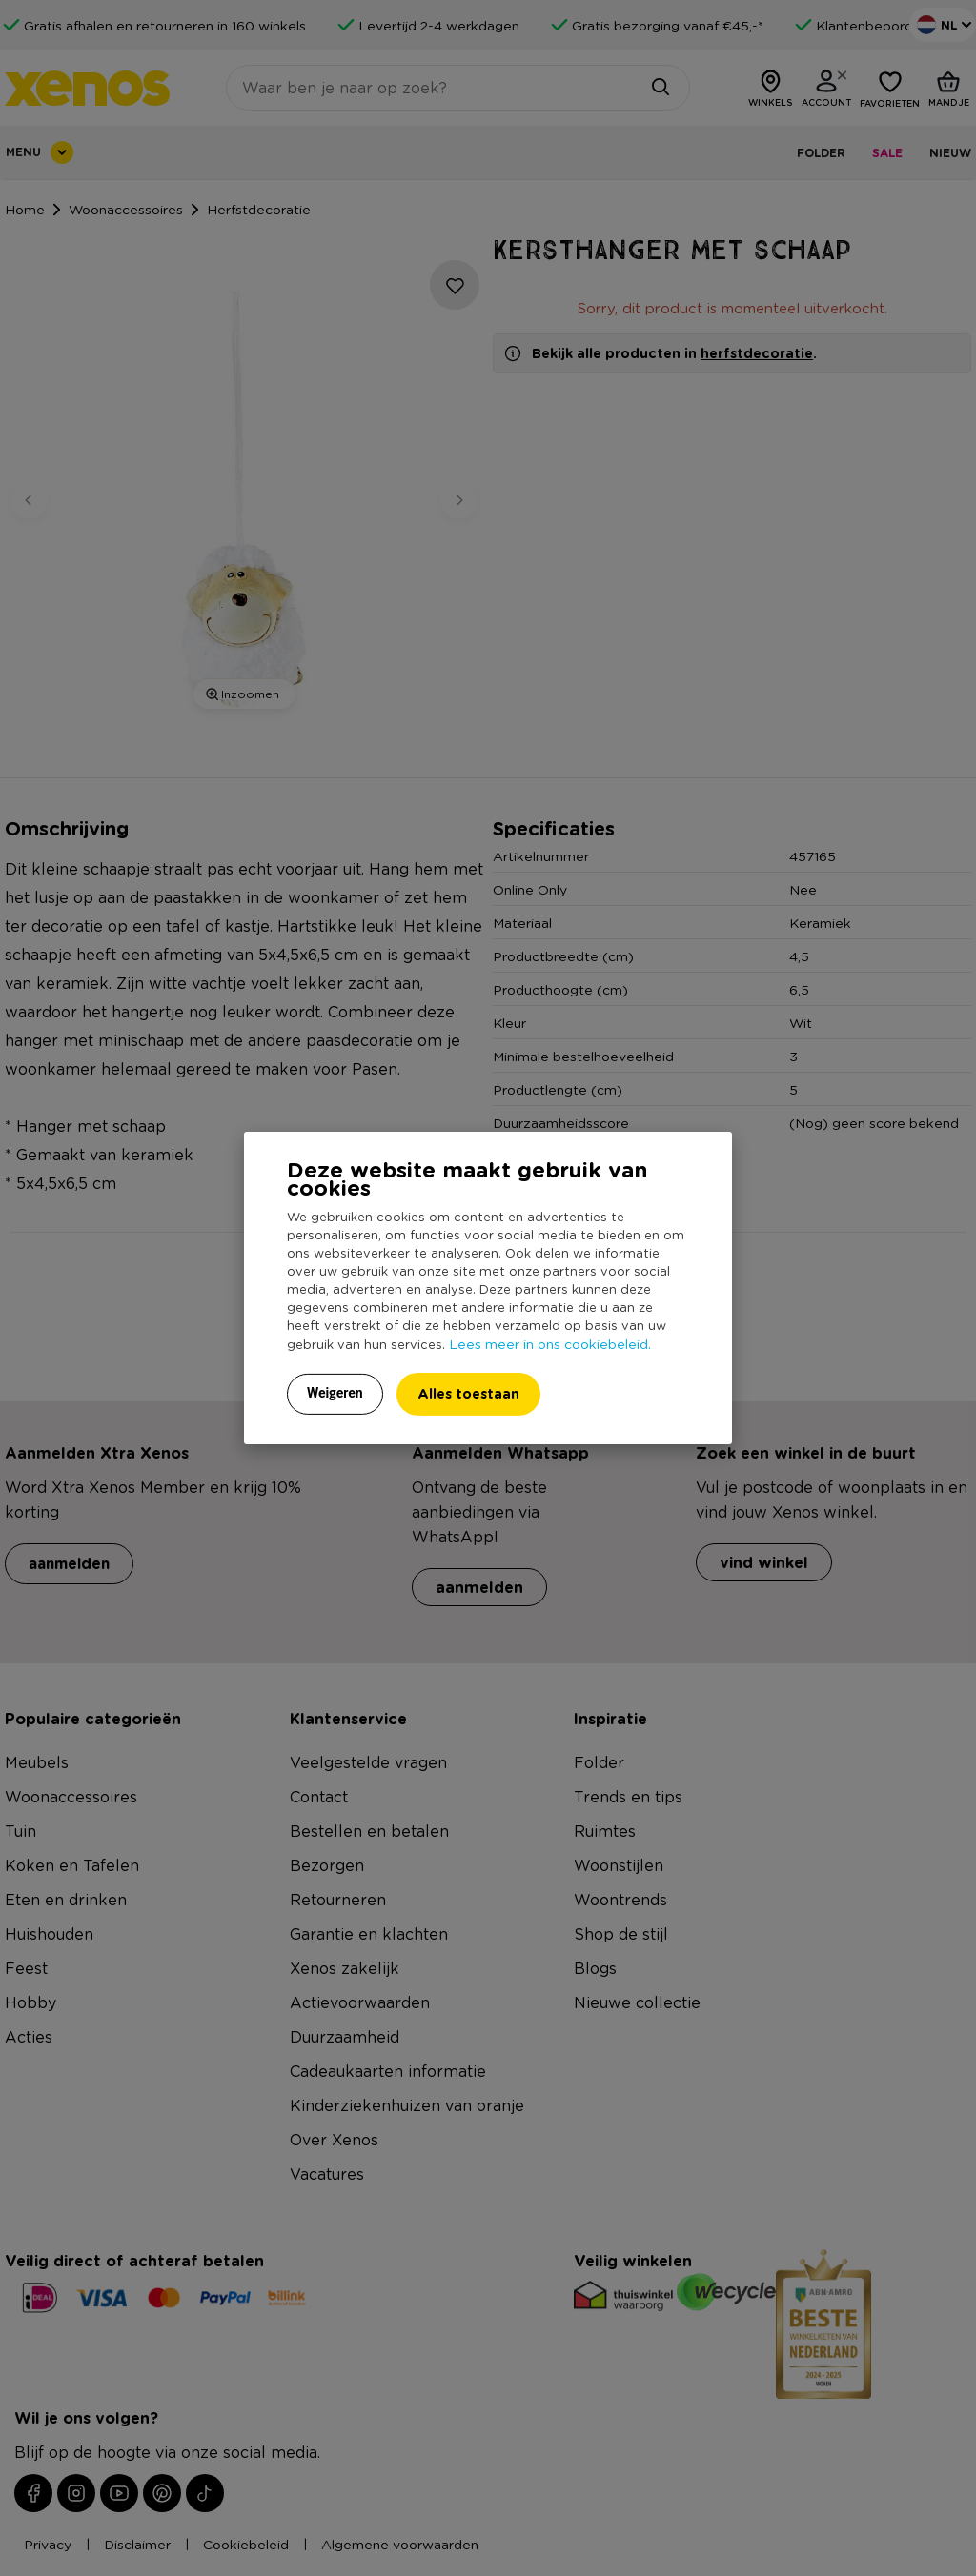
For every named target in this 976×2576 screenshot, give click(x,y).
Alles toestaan (468, 1393)
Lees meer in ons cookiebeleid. (550, 1343)
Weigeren (335, 1392)
